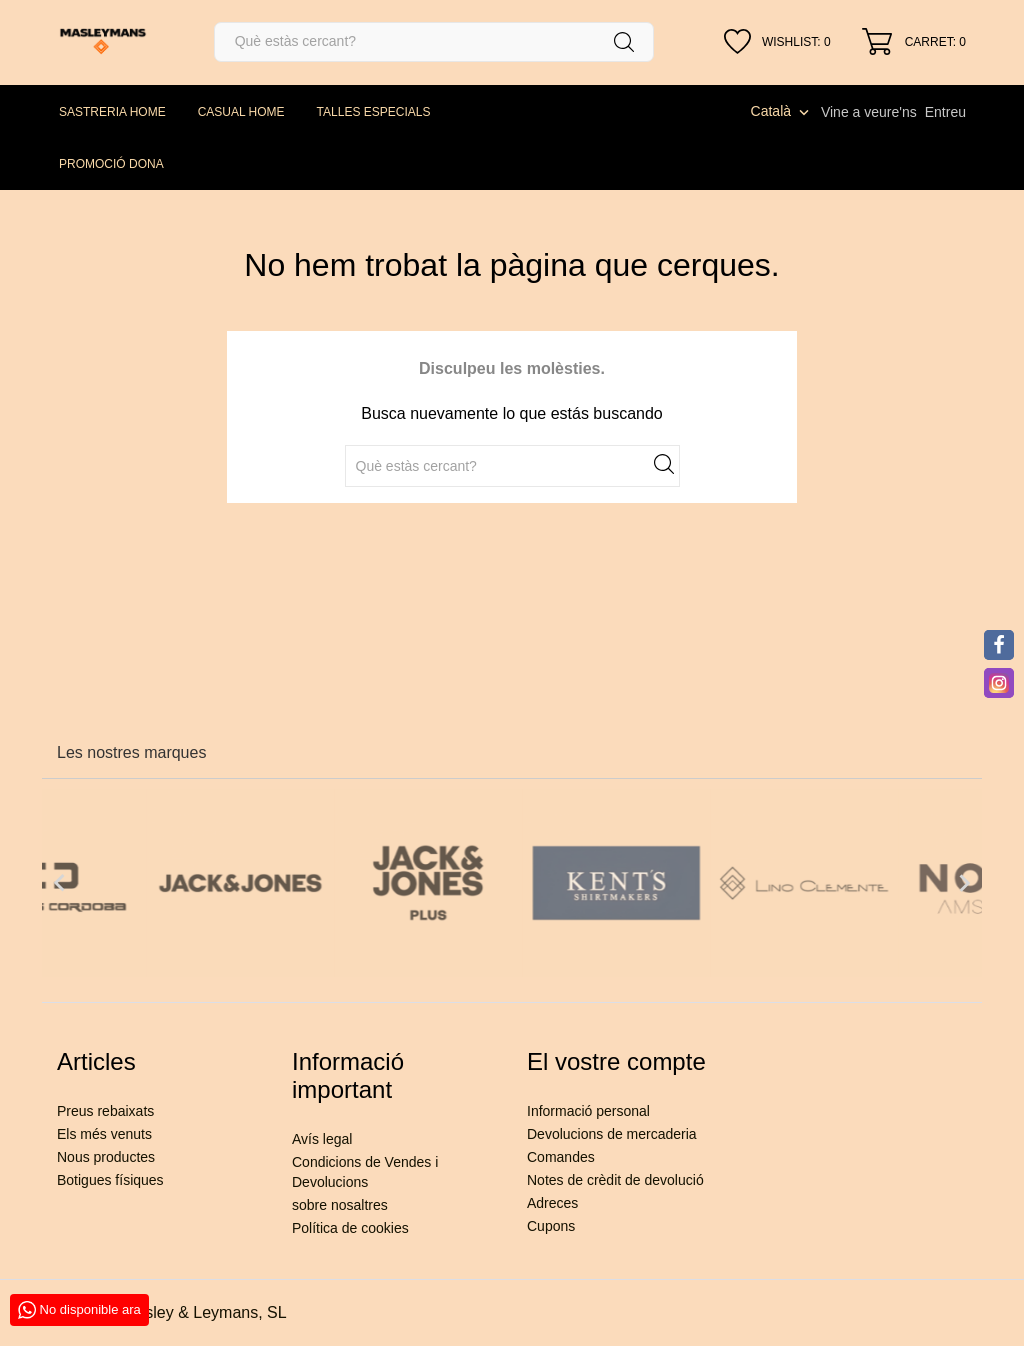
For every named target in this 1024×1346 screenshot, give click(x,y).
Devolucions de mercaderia (612, 1134)
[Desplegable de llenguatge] (782, 111)
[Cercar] (434, 42)
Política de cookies (350, 1228)
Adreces (552, 1203)
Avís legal (322, 1139)
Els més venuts (104, 1134)
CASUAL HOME (241, 112)
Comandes (561, 1157)
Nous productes (106, 1157)
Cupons (551, 1226)
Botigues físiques (110, 1180)
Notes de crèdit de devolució (615, 1180)
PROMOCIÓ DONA (111, 164)
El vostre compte (616, 1061)
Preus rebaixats (105, 1111)
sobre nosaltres (340, 1205)
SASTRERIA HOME (112, 112)
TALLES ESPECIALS (374, 112)
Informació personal (588, 1111)
